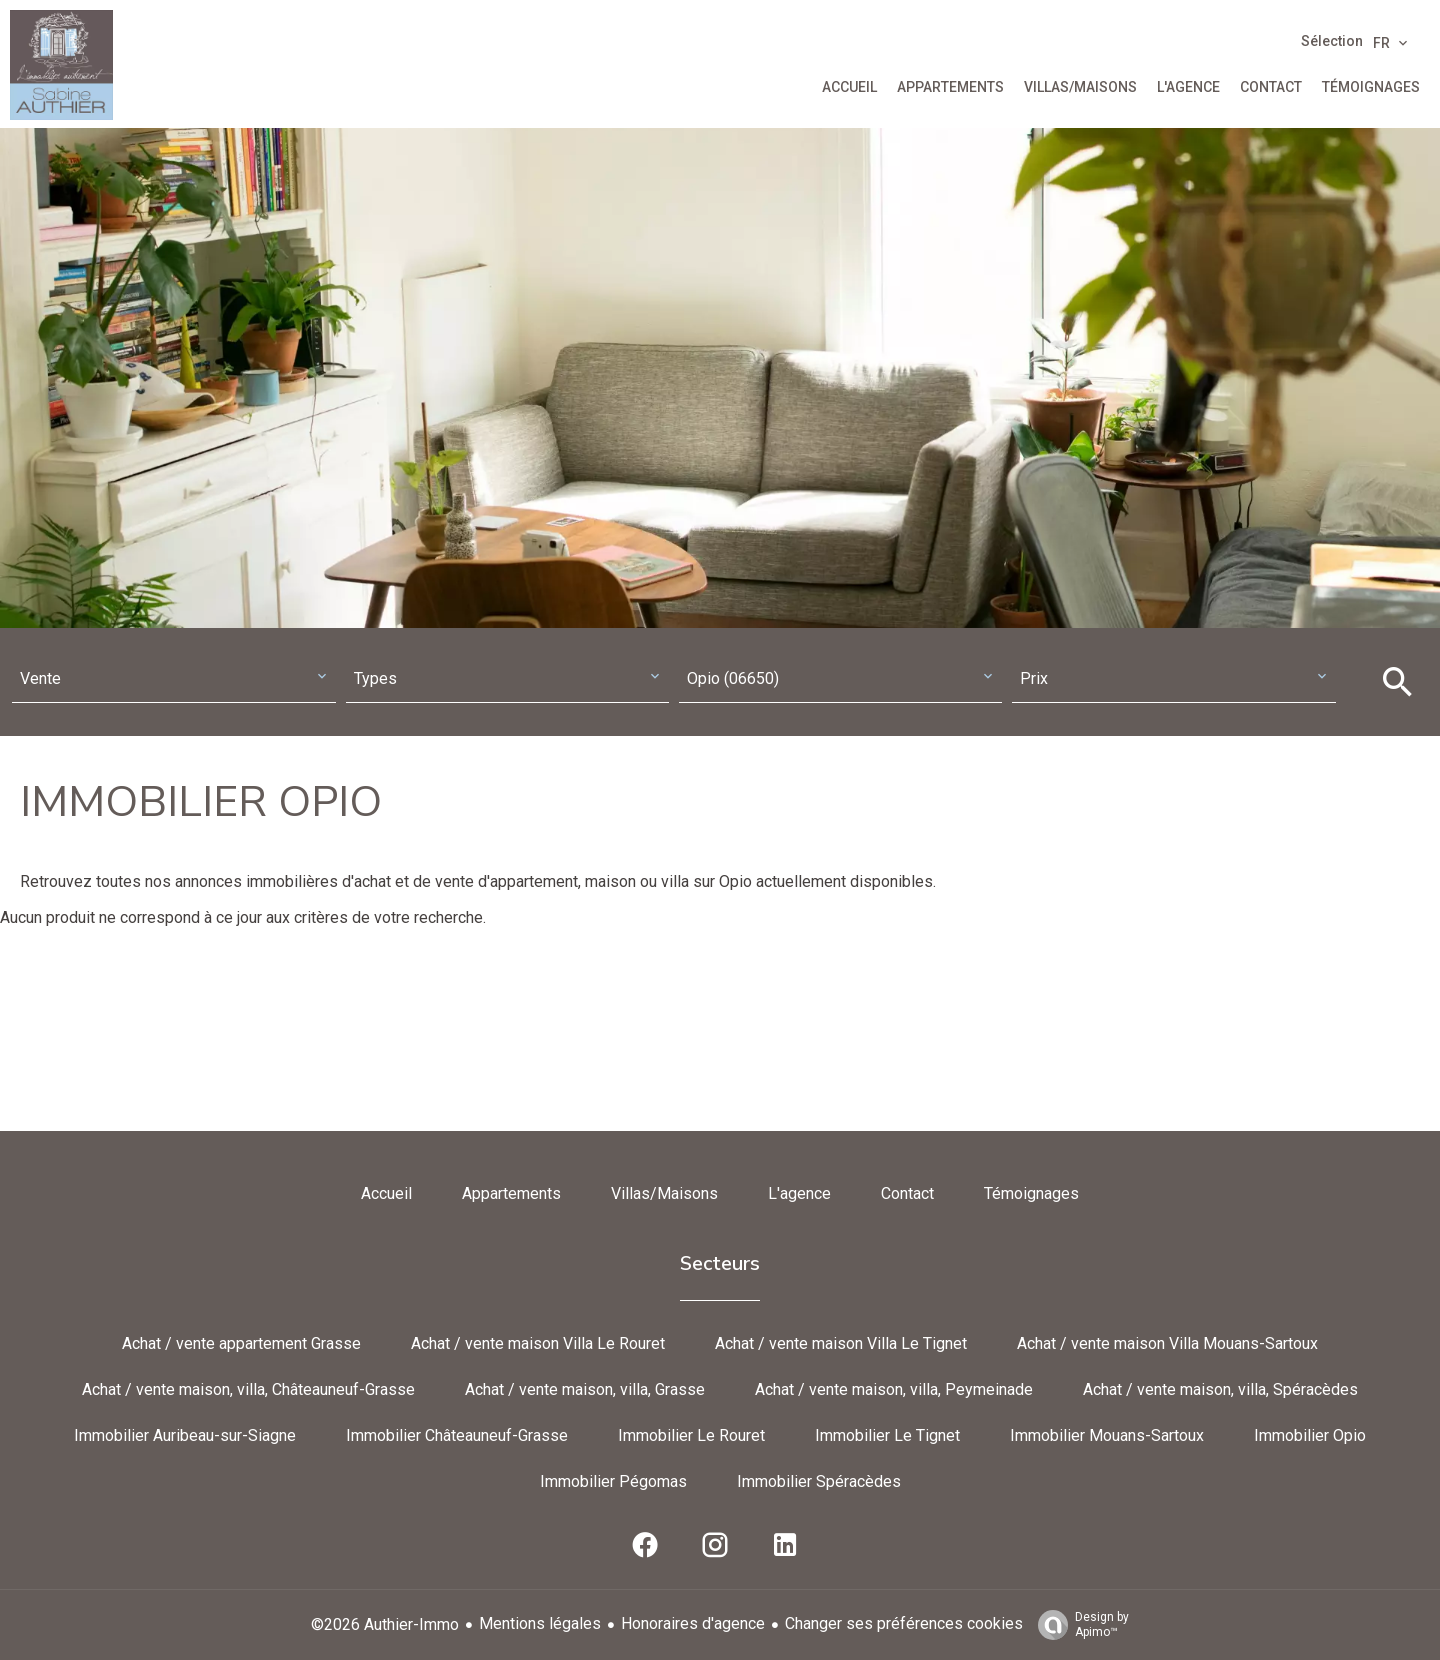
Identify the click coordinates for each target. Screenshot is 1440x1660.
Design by (1078, 1625)
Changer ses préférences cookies (904, 1623)
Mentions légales (540, 1623)
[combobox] (173, 679)
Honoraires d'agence (693, 1623)
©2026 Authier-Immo (385, 1624)
